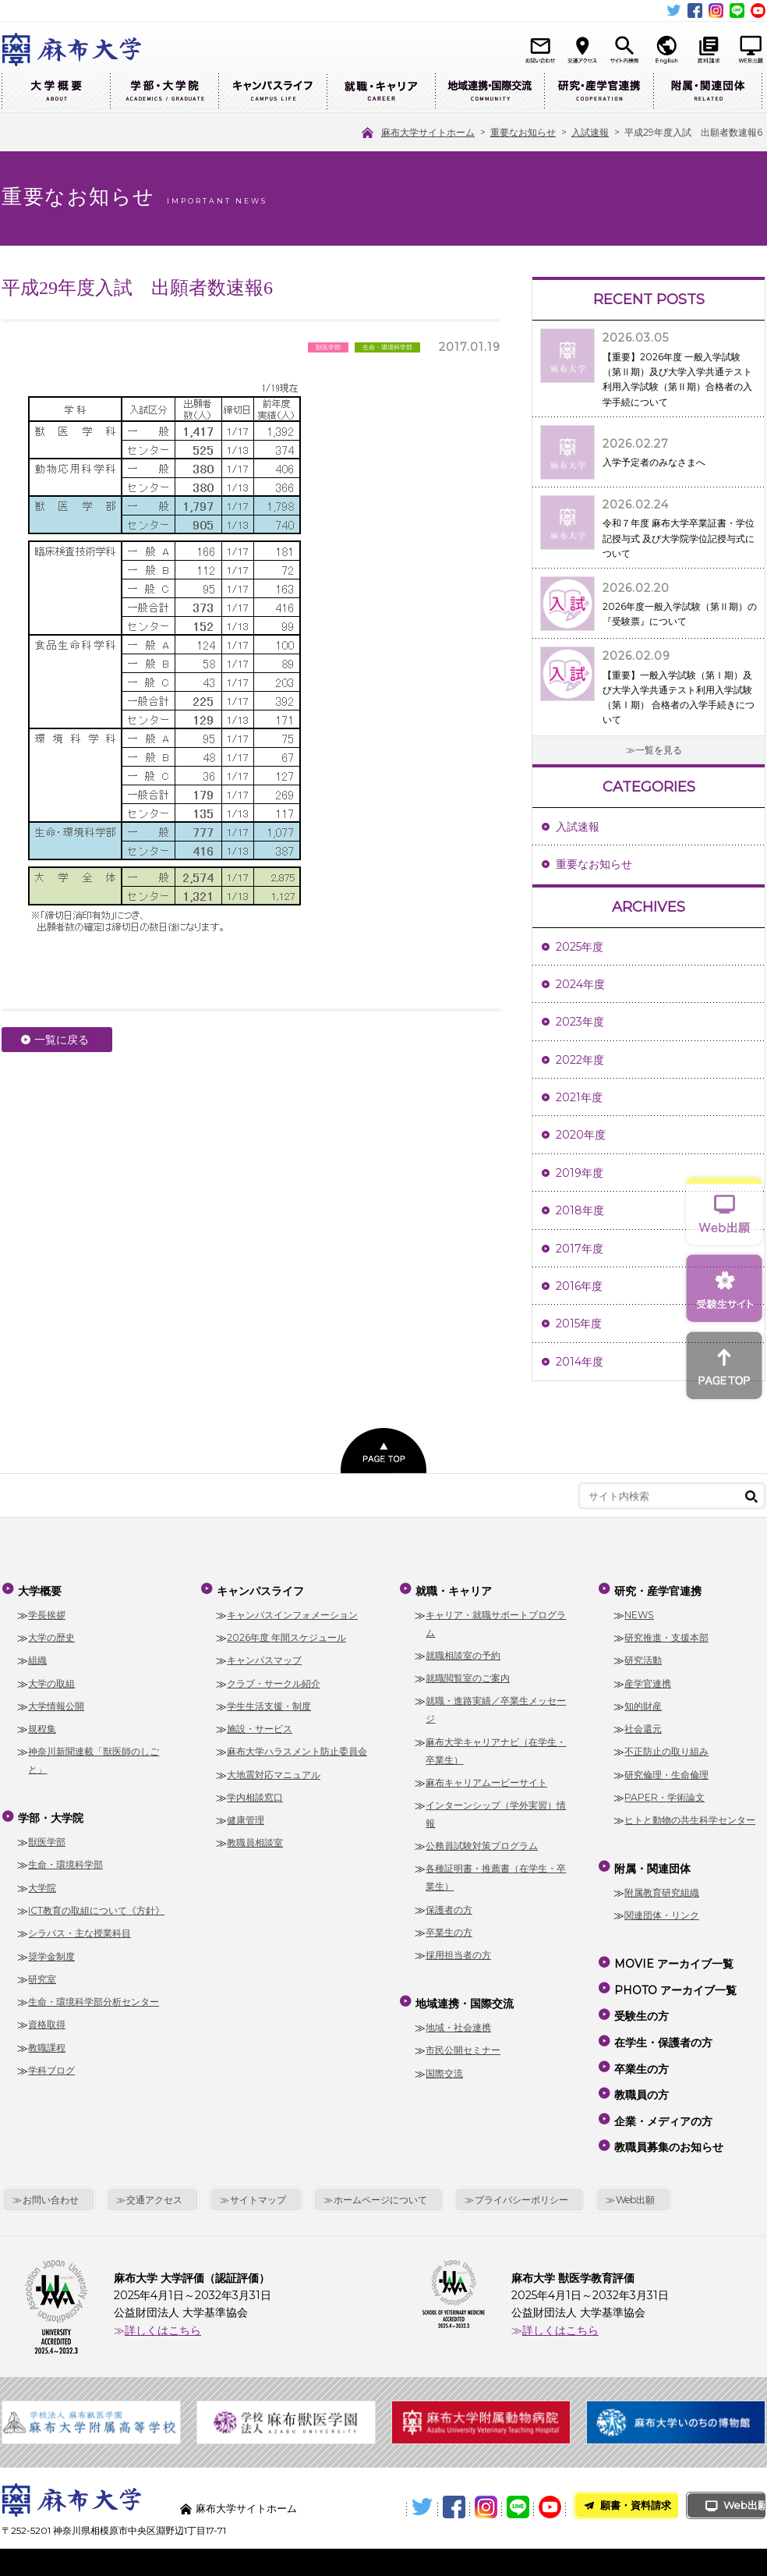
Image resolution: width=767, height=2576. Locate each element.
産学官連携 (647, 1679)
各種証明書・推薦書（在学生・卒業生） (496, 1874)
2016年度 (579, 1286)
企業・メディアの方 (662, 2089)
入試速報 (577, 827)
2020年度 (581, 1135)
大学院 (42, 1880)
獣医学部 (46, 1834)
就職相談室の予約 (463, 1651)
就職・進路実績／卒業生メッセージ (496, 1706)
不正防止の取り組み (666, 1748)
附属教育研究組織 (661, 1884)
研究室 (42, 1971)
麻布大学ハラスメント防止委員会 (297, 1748)
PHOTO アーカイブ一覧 (674, 1977)
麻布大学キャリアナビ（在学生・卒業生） (496, 1747)
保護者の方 (449, 1906)
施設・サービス (259, 1725)
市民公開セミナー (463, 2043)
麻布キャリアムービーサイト (486, 1778)
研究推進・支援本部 (666, 1633)
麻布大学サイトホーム (250, 2470)
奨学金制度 (51, 1948)
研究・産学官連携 (598, 91)
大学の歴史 (51, 1633)
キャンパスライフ (272, 91)
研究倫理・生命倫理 (666, 1771)
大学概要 (56, 91)
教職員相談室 (255, 1839)
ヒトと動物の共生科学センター (689, 1816)
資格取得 (46, 2017)
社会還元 (643, 1725)
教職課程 (46, 2040)
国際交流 (444, 2065)
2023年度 (580, 1022)
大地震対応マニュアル (273, 1771)
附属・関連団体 (707, 91)
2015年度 (579, 1323)
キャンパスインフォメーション (292, 1611)
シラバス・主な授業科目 (79, 1926)
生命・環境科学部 (65, 1857)
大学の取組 (51, 1679)
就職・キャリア (381, 91)
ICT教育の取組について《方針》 (96, 1902)
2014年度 (579, 1362)
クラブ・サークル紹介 (273, 1679)
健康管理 (245, 1816)
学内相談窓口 (255, 1793)
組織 (37, 1657)
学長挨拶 (46, 1611)
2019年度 (579, 1173)
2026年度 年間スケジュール (286, 1633)
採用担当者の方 (458, 1951)
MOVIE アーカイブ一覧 (673, 1954)
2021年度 (579, 1097)
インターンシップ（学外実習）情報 (496, 1810)
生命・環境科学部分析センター (93, 1994)
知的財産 (643, 1702)
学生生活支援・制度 (269, 1702)
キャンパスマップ (264, 1657)
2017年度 (579, 1249)
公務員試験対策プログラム (482, 1842)
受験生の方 (640, 2000)
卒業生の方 (449, 1928)
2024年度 (580, 984)
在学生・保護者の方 (662, 2021)
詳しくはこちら (163, 2292)
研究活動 (643, 1657)
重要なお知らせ (594, 864)
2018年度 (580, 1210)
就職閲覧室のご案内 (468, 1674)
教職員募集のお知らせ (668, 2111)
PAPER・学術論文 (664, 1793)
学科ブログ (51, 2062)
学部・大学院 (164, 91)
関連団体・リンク (661, 1908)
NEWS (639, 1611)
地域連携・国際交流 (489, 91)
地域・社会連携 (458, 2019)
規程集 (42, 1725)
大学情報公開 (56, 1702)
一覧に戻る (61, 1040)
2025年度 (579, 947)
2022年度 (580, 1060)
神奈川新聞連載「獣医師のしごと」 (93, 1757)
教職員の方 (640, 2067)
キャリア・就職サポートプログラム (496, 1620)
